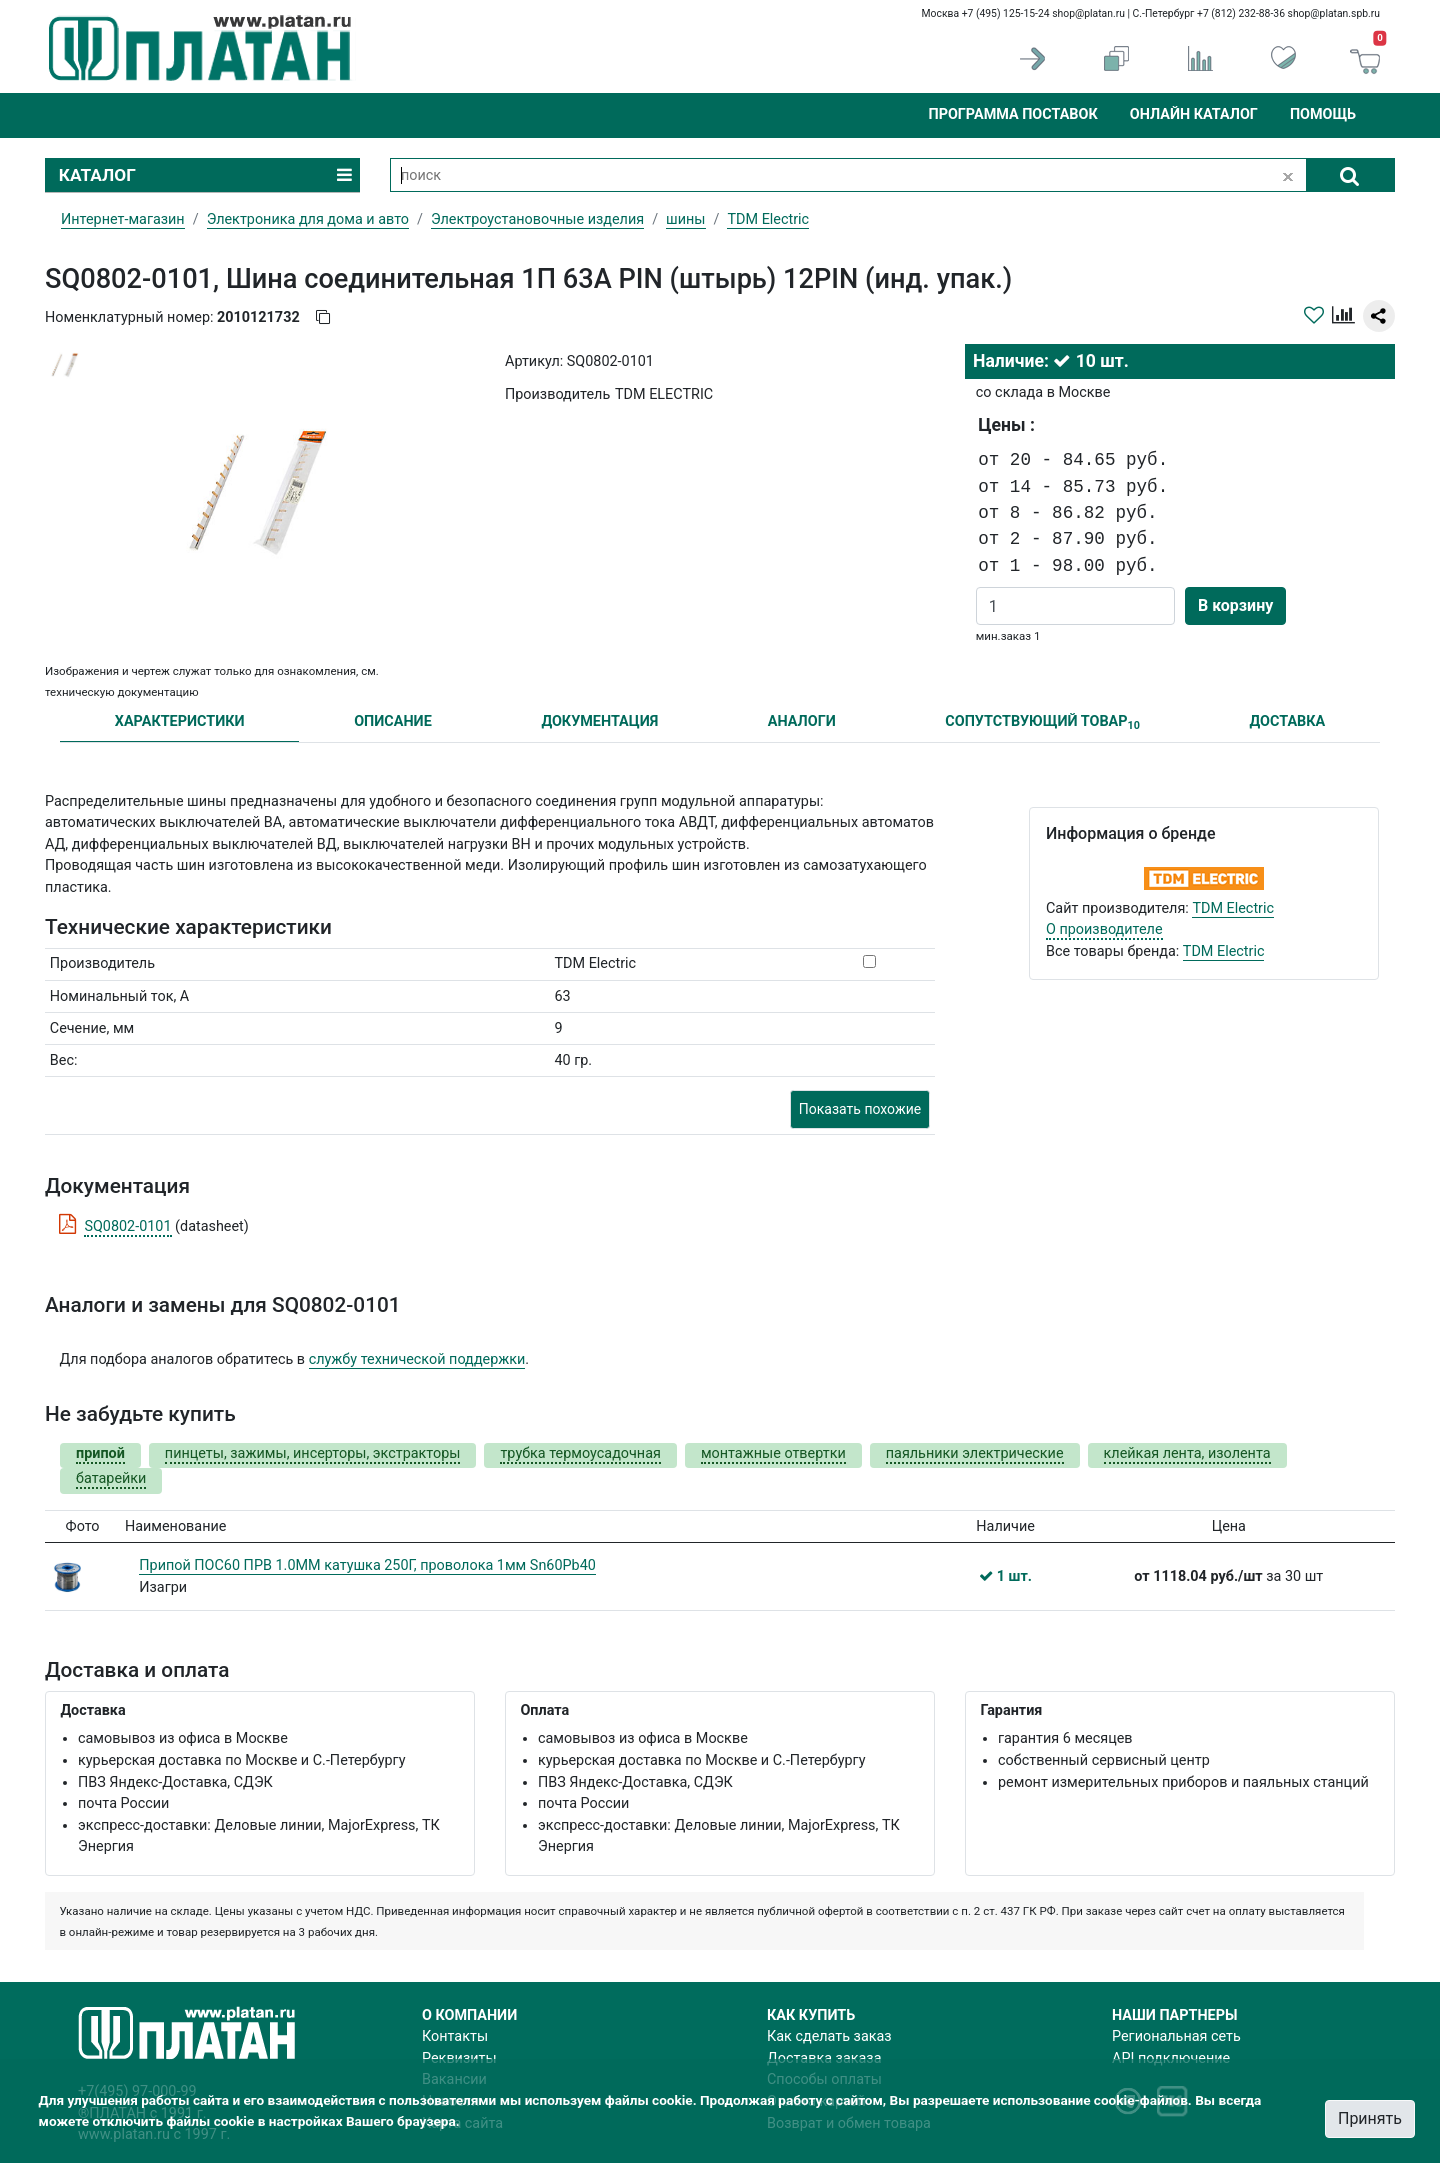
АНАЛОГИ (802, 721)
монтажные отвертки (773, 1453)
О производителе (1104, 929)
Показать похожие (860, 1109)
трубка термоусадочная (580, 1453)
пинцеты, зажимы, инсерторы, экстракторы (313, 1453)
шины (685, 219)
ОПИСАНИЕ (393, 721)
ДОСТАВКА (1288, 721)
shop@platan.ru (1088, 13)
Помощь (1323, 114)
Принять (1370, 2118)
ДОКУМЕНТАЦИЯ (599, 721)
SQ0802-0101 (127, 1226)
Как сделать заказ (829, 2036)
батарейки (111, 1478)
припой (100, 1453)
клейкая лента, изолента (1187, 1453)
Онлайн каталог (1194, 114)
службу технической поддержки (417, 1359)
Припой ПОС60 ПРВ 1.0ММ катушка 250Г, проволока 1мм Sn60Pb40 (367, 1565)
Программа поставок (1012, 114)
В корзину (1235, 605)
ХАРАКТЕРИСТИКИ (180, 721)
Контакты (455, 2036)
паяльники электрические (975, 1453)
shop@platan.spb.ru (1334, 13)
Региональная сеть (1176, 2036)
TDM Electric (1233, 908)
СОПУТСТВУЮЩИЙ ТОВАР (1042, 722)
